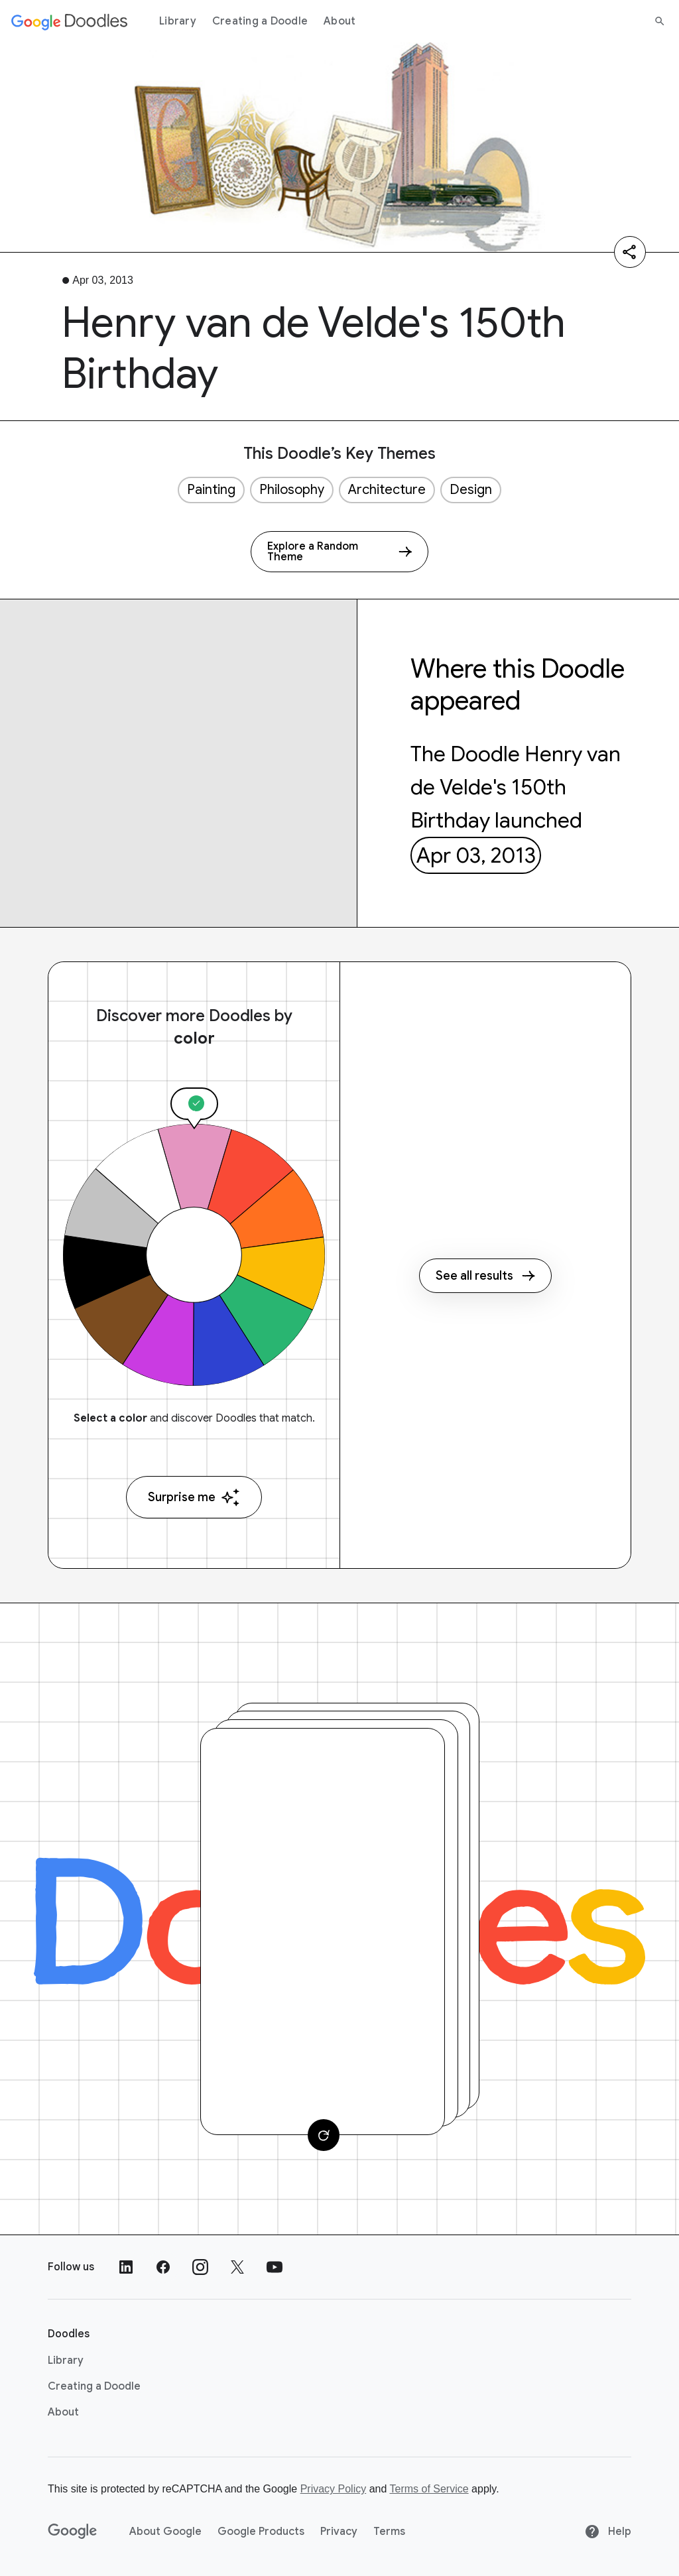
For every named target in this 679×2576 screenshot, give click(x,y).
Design (471, 489)
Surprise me (194, 1497)
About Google (165, 2531)
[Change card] (324, 2135)
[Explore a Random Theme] (339, 551)
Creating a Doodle (260, 21)
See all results (485, 1275)
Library (177, 21)
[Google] (72, 2532)
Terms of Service (429, 2488)
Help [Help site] (607, 2532)
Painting (211, 489)
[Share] (630, 252)
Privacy (338, 2531)
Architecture (387, 489)
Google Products (260, 2531)
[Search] (660, 21)
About (339, 21)
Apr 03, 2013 (476, 855)
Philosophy (291, 489)
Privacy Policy (333, 2488)
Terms (389, 2531)
